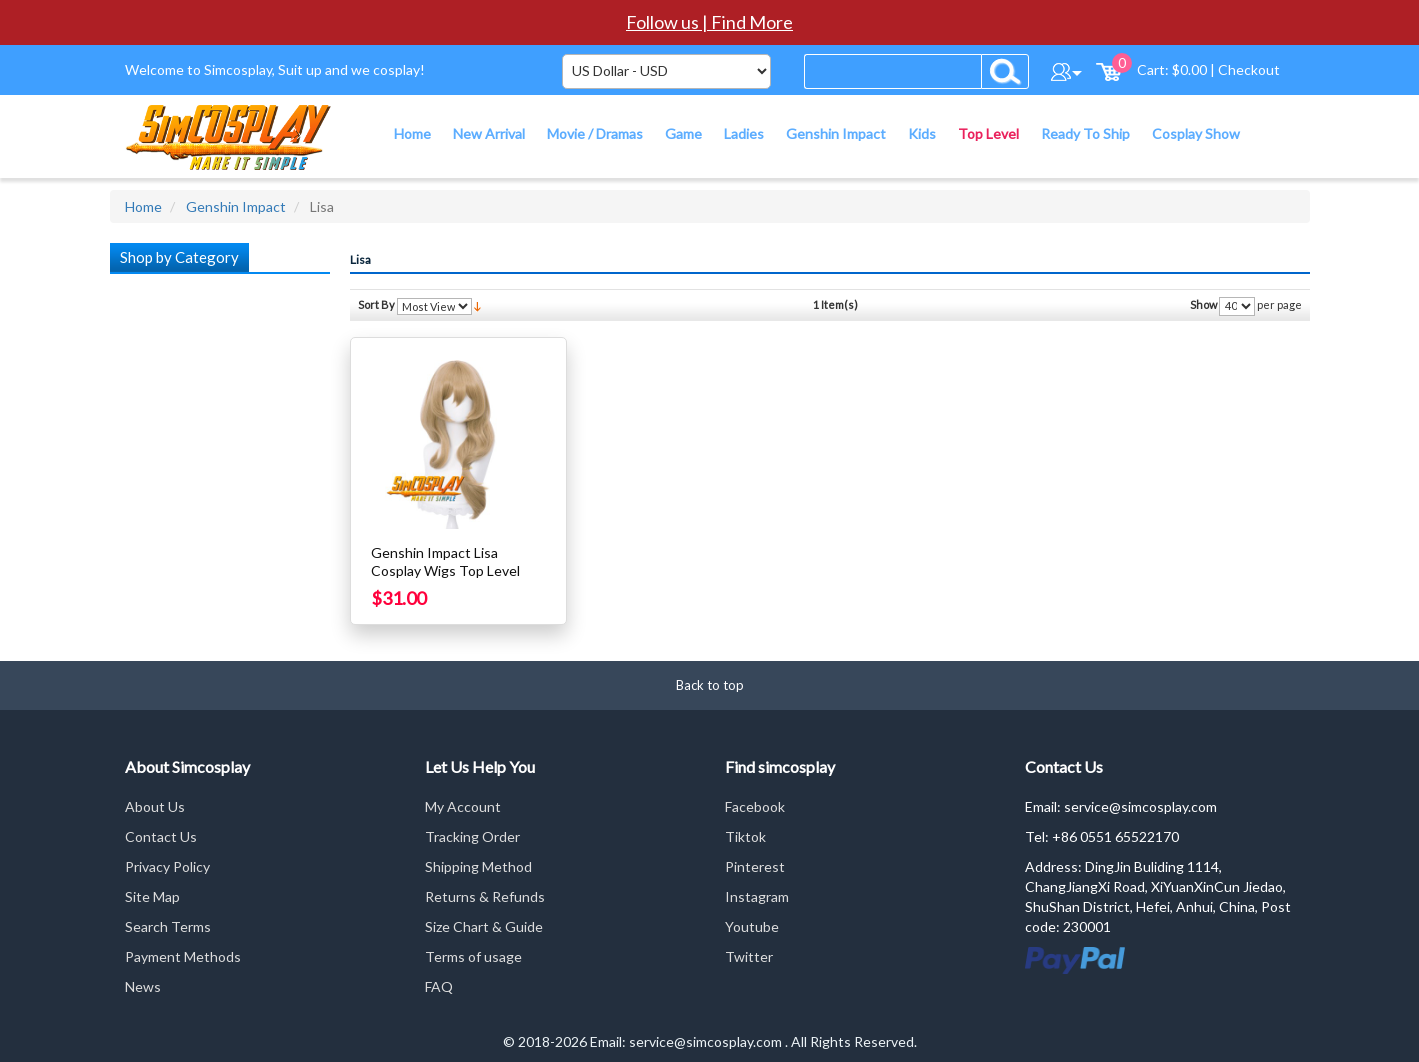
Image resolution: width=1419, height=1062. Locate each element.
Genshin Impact (236, 206)
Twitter (749, 956)
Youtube (752, 926)
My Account (463, 806)
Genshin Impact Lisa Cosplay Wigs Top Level (445, 561)
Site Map (152, 896)
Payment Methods (183, 956)
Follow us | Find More (709, 22)
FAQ (439, 986)
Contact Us (161, 836)
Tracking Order (472, 836)
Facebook (755, 806)
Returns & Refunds (485, 896)
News (143, 986)
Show (1203, 304)
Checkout (1249, 69)
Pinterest (755, 866)
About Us (155, 806)
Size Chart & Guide (484, 926)
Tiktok (745, 836)
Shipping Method (478, 866)
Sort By (376, 304)
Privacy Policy (167, 866)
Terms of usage (473, 956)
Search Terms (168, 926)
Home (143, 206)
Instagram (757, 896)
